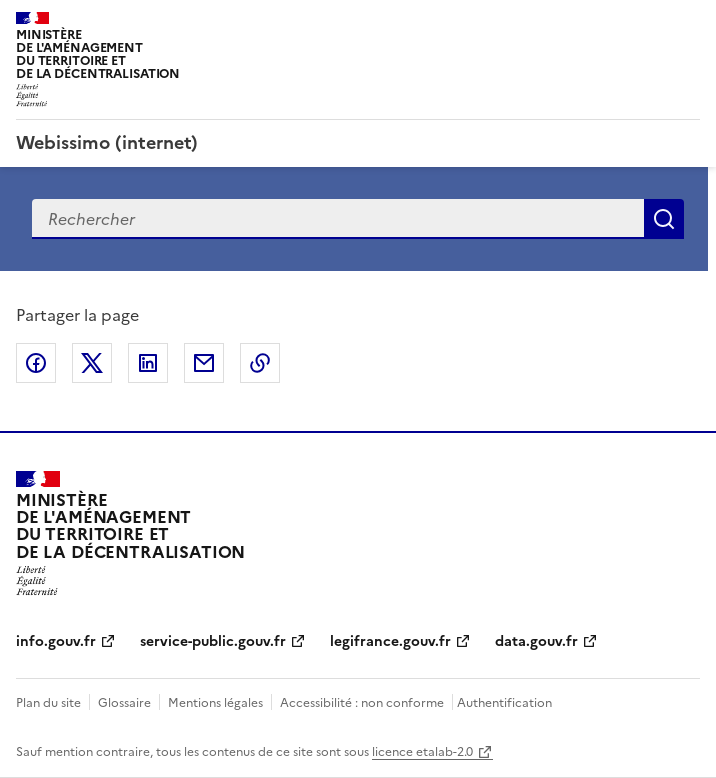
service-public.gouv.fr (213, 641)
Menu (688, 24)
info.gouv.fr (56, 641)
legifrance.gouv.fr (390, 641)
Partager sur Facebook (36, 363)
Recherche (664, 219)
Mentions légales (215, 703)
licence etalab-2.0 (422, 752)
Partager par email (204, 363)
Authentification (504, 703)
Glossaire (124, 703)
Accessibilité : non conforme (362, 703)
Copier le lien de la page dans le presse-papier (260, 363)
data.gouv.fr (536, 641)
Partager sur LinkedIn (148, 363)
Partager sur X (92, 363)
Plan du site (48, 703)
